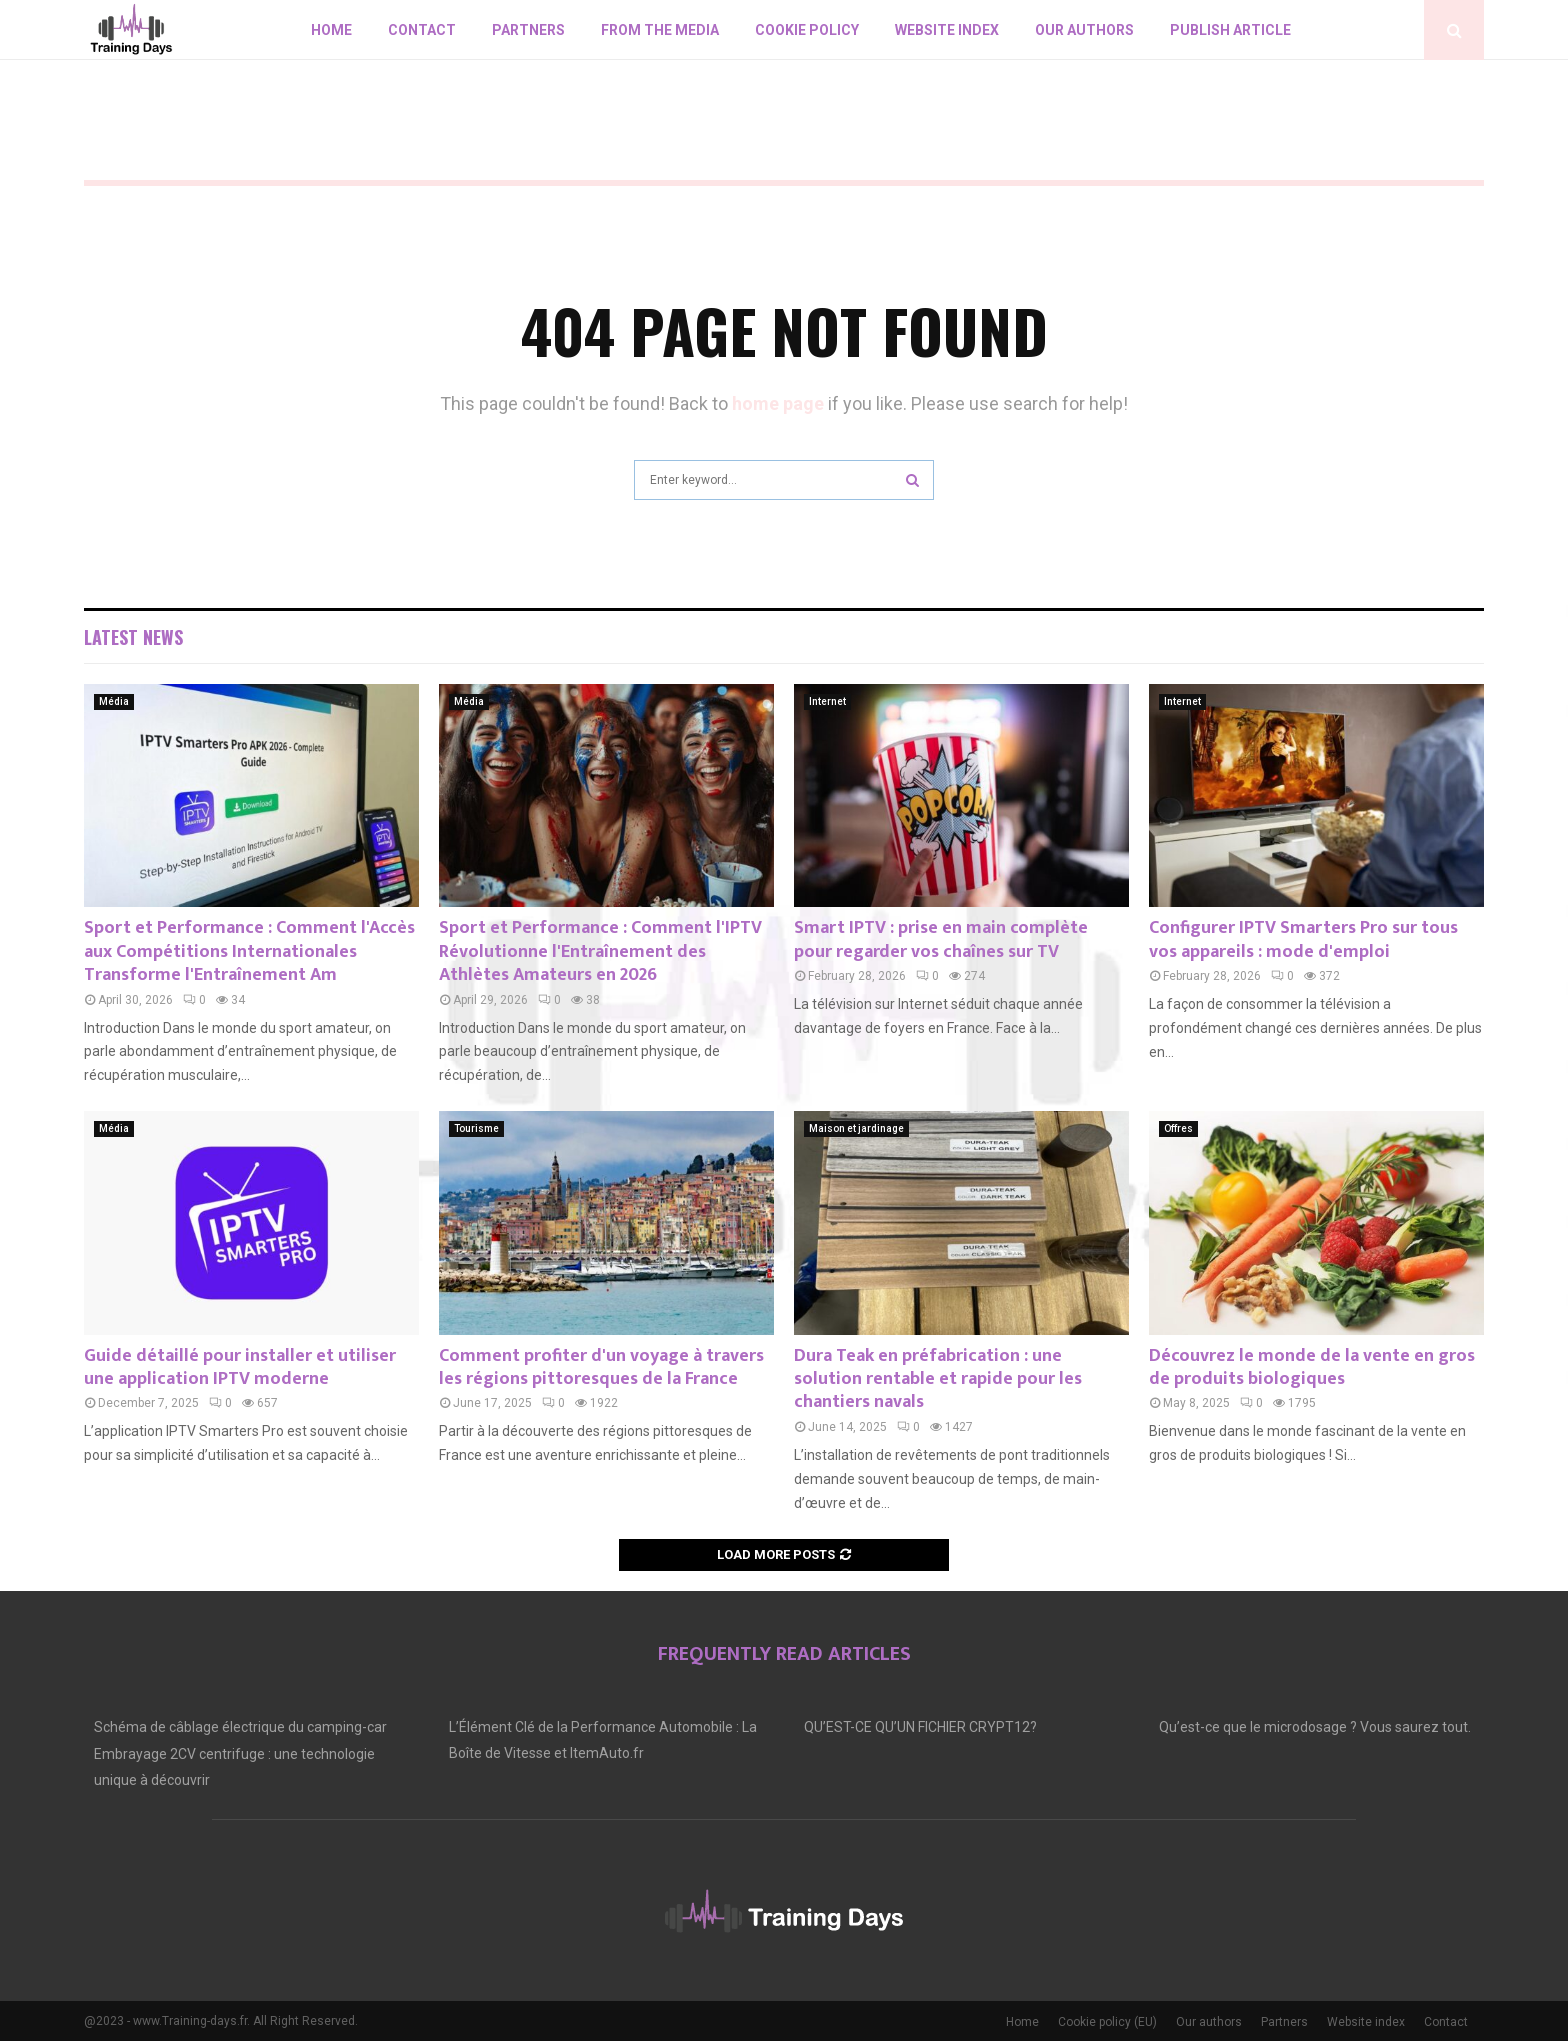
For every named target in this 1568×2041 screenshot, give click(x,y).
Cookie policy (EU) (1107, 2022)
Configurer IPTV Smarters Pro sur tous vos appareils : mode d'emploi (1303, 939)
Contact (422, 30)
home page (778, 403)
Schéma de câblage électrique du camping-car (240, 1727)
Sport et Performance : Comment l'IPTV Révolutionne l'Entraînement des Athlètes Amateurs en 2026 (600, 951)
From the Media (660, 30)
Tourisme (476, 1128)
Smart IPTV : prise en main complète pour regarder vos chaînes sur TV (941, 939)
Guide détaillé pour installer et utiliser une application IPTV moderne (240, 1367)
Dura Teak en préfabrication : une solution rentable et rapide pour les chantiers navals (938, 1379)
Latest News (133, 637)
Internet (827, 701)
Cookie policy (807, 30)
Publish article (1230, 30)
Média (114, 701)
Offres (1178, 1128)
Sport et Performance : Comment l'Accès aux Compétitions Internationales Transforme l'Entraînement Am (249, 951)
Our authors (1084, 30)
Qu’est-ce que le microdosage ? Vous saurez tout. (1315, 1727)
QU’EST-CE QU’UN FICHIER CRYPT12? (920, 1727)
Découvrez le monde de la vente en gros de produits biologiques (1312, 1367)
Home (331, 30)
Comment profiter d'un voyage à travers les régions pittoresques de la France (601, 1367)
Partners (528, 30)
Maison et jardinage (856, 1128)
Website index (947, 30)
